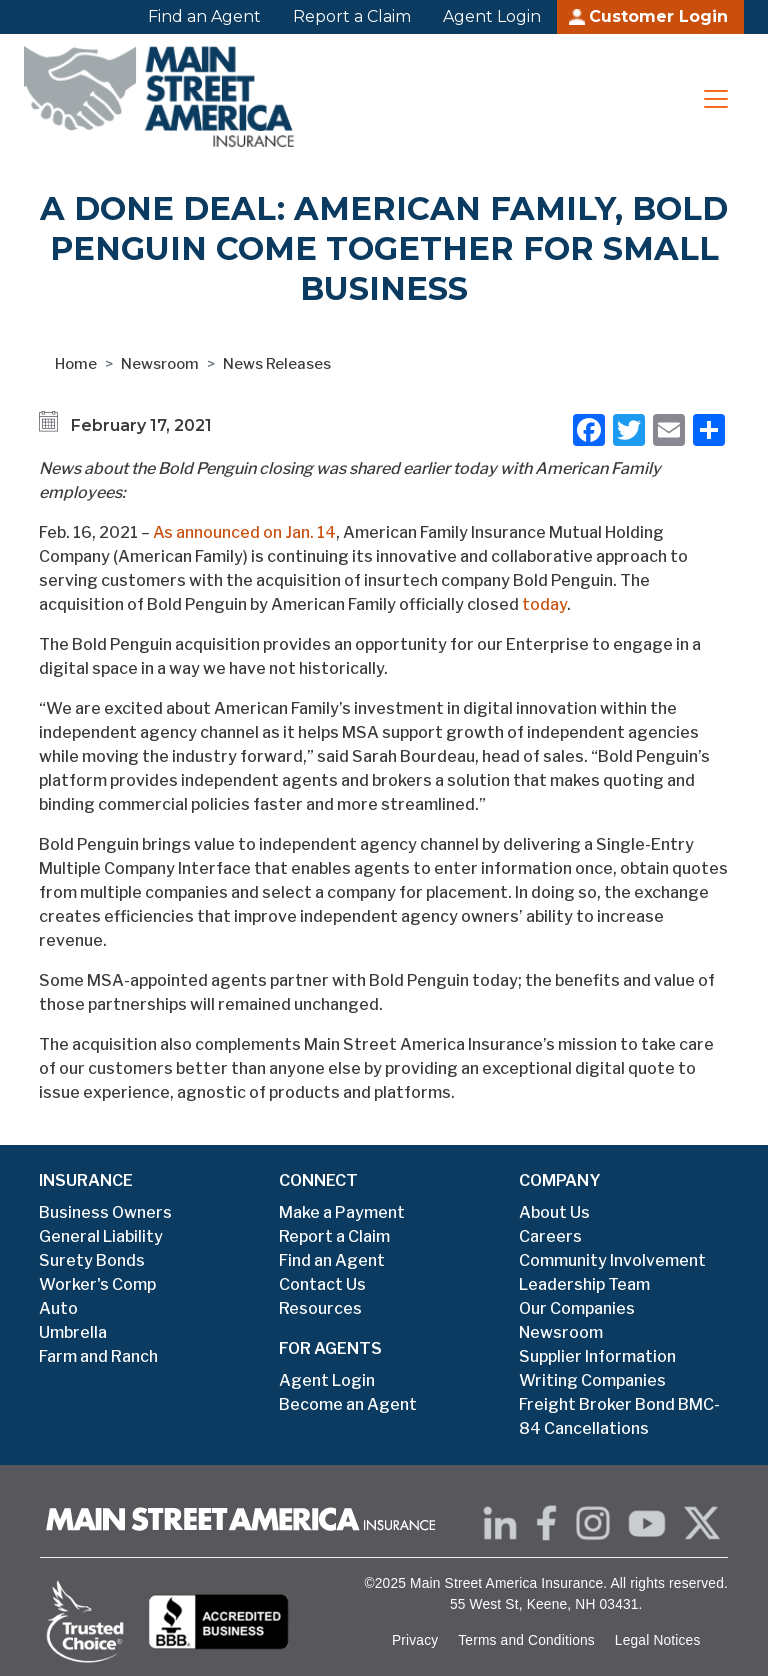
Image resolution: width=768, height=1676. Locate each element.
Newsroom (160, 364)
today (544, 604)
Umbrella (73, 1332)
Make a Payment (342, 1212)
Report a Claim (352, 16)
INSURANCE (86, 1180)
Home (76, 364)
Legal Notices (658, 1640)
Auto (58, 1308)
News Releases (277, 364)
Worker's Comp (97, 1284)
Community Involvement (612, 1260)
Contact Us (322, 1284)
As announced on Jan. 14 (244, 532)
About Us (554, 1212)
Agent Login (492, 16)
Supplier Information (597, 1356)
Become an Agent (348, 1404)
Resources (320, 1308)
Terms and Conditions (526, 1640)
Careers (550, 1236)
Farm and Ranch (98, 1356)
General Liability (101, 1236)
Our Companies (577, 1308)
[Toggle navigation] (716, 99)
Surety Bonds (92, 1260)
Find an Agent (204, 16)
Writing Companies (592, 1380)
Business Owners (105, 1212)
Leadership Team (584, 1284)
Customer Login (658, 16)
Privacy (415, 1640)
